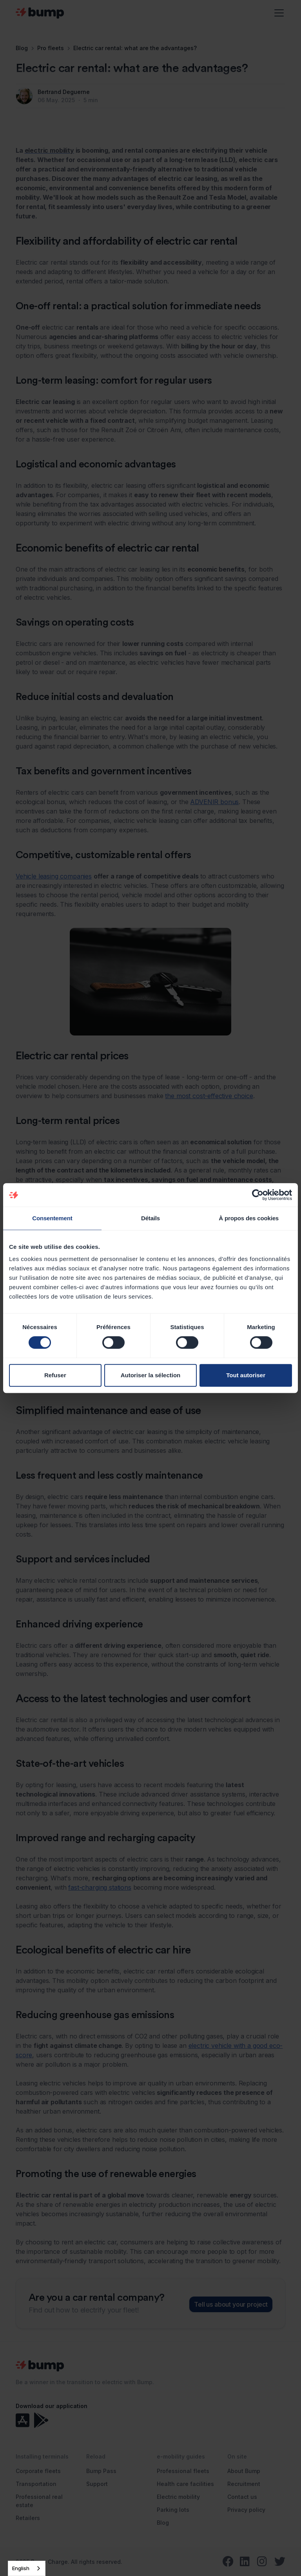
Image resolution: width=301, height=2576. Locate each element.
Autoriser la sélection (151, 1375)
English (20, 2568)
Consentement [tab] (52, 1218)
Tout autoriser (245, 1375)
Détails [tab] (150, 1218)
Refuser (55, 1375)
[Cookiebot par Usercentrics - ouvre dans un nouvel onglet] (257, 1195)
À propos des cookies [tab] (249, 1218)
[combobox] (26, 2568)
